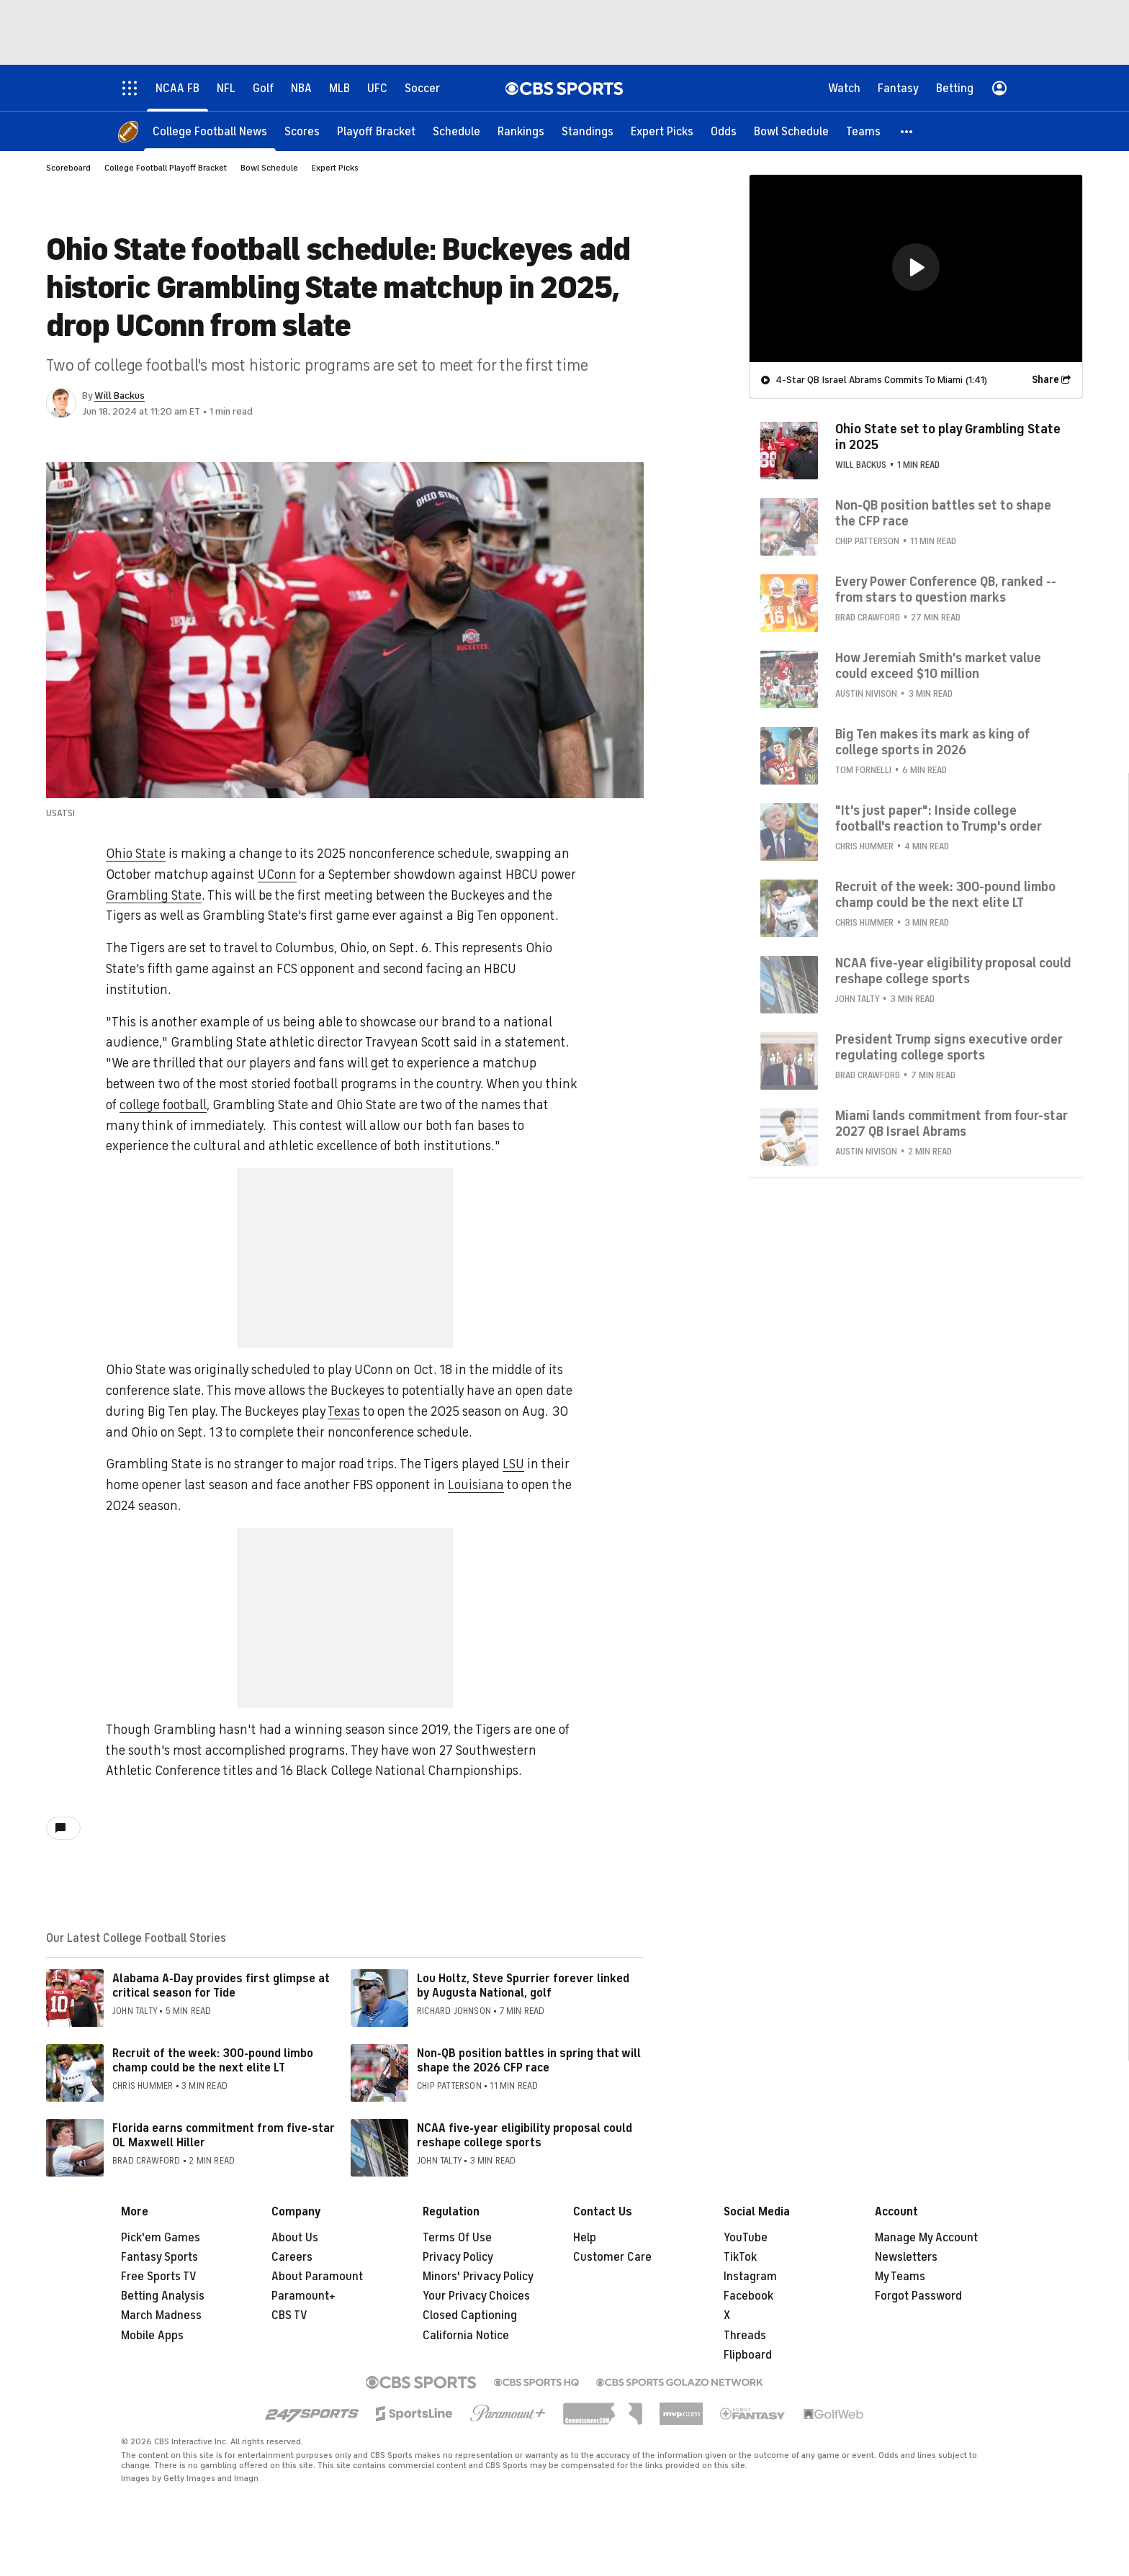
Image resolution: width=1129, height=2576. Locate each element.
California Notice (466, 2335)
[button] (907, 131)
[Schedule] (456, 131)
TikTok (740, 2257)
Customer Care (612, 2257)
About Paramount (317, 2276)
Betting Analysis (162, 2296)
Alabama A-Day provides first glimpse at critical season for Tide (221, 1985)
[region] (916, 268)
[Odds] (723, 131)
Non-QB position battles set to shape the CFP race (943, 513)
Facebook (748, 2296)
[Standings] (587, 131)
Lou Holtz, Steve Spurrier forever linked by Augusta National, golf (523, 1985)
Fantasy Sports (159, 2257)
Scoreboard (68, 168)
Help (584, 2238)
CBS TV (289, 2315)
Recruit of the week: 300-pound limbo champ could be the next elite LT (212, 2060)
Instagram (750, 2276)
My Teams (900, 2276)
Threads (745, 2335)
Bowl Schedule (269, 168)
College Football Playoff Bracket (165, 168)
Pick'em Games (160, 2238)
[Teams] (863, 131)
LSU (513, 1464)
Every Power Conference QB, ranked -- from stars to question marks (945, 589)
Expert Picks (335, 168)
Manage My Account (926, 2238)
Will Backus (119, 395)
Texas (344, 1411)
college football (163, 1105)
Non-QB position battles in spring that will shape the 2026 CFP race (529, 2060)
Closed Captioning (470, 2315)
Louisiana (476, 1485)
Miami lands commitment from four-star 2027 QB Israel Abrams (951, 1123)
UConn (277, 874)
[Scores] (302, 131)
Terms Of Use (457, 2238)
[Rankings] (521, 131)
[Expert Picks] (662, 131)
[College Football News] (210, 131)
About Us (294, 2238)
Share (1045, 380)
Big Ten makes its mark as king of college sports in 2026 (932, 742)
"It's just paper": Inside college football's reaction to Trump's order (938, 818)
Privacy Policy (458, 2257)
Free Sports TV (159, 2276)
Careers (291, 2257)
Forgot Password (918, 2296)
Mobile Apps (152, 2335)
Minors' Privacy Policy (478, 2276)
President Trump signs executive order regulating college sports (949, 1047)
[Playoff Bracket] (376, 131)
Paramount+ (303, 2296)
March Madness (161, 2315)
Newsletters (906, 2257)
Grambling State (154, 895)
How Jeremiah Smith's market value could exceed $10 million (938, 666)
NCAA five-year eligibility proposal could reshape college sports (524, 2135)
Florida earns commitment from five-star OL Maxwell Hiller (223, 2135)
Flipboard (748, 2355)
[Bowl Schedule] (791, 131)
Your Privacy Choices (476, 2296)
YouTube (746, 2238)
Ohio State (136, 854)
